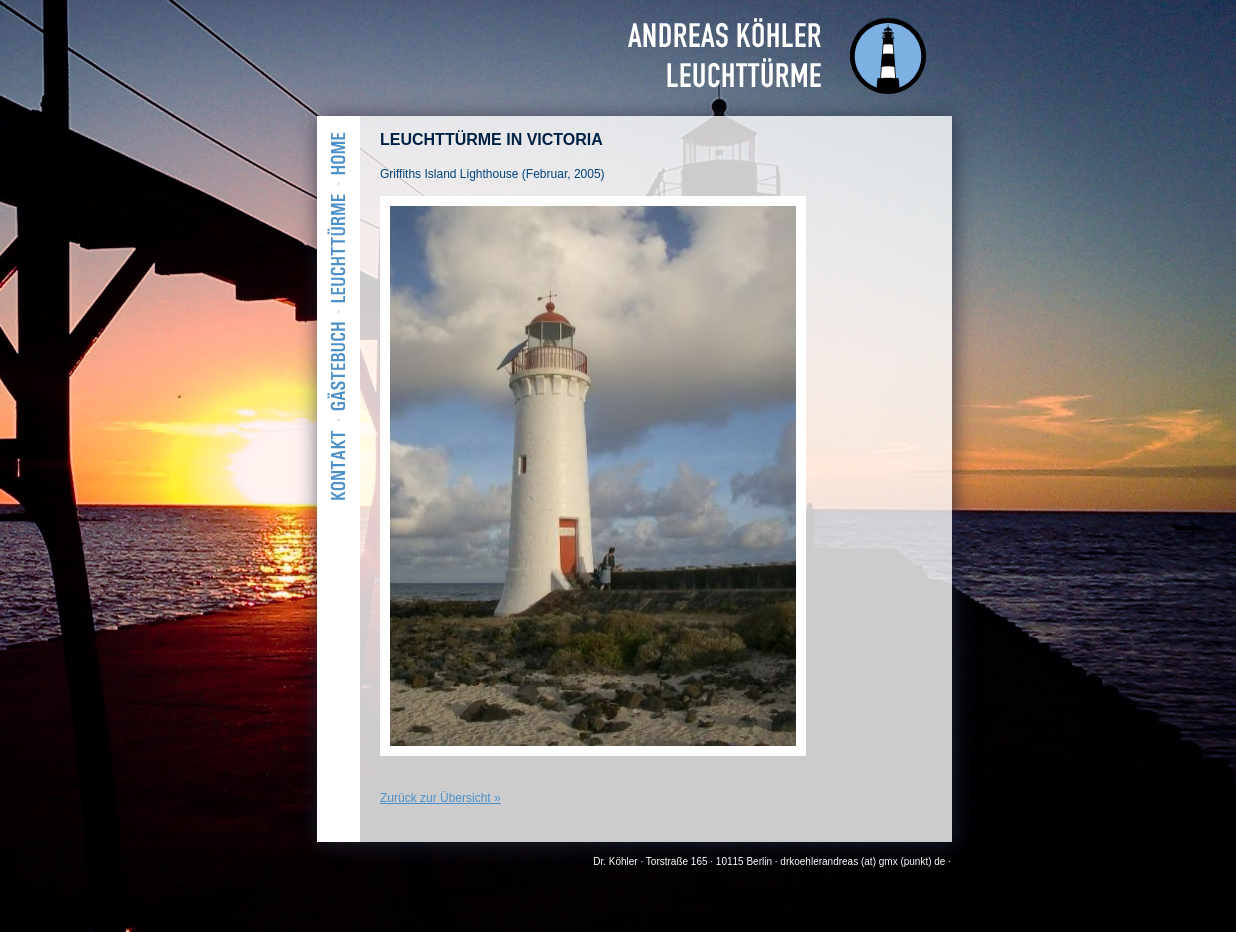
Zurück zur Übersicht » (440, 798)
